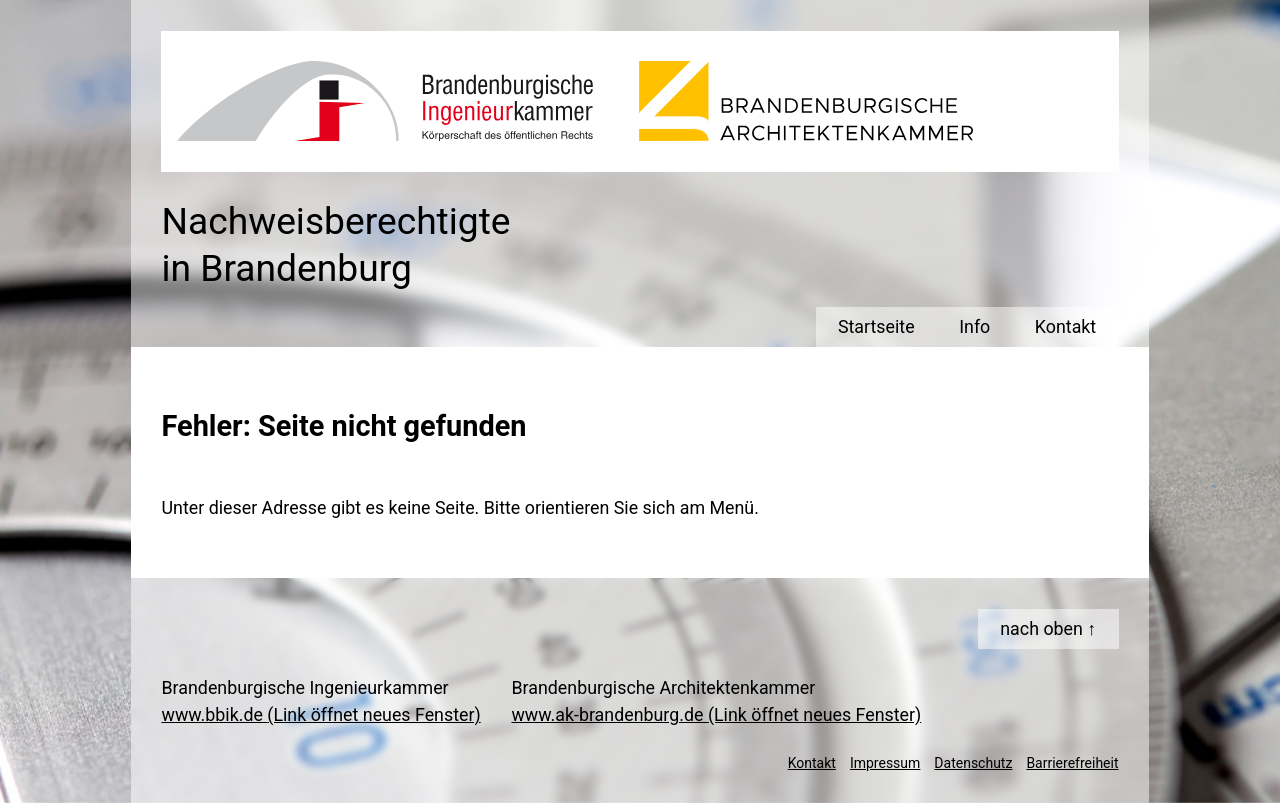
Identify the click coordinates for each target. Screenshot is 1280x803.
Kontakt (812, 763)
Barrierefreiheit (1072, 763)
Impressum (885, 763)
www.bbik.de (320, 714)
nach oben (1041, 628)
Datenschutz (973, 763)
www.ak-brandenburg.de (716, 714)
